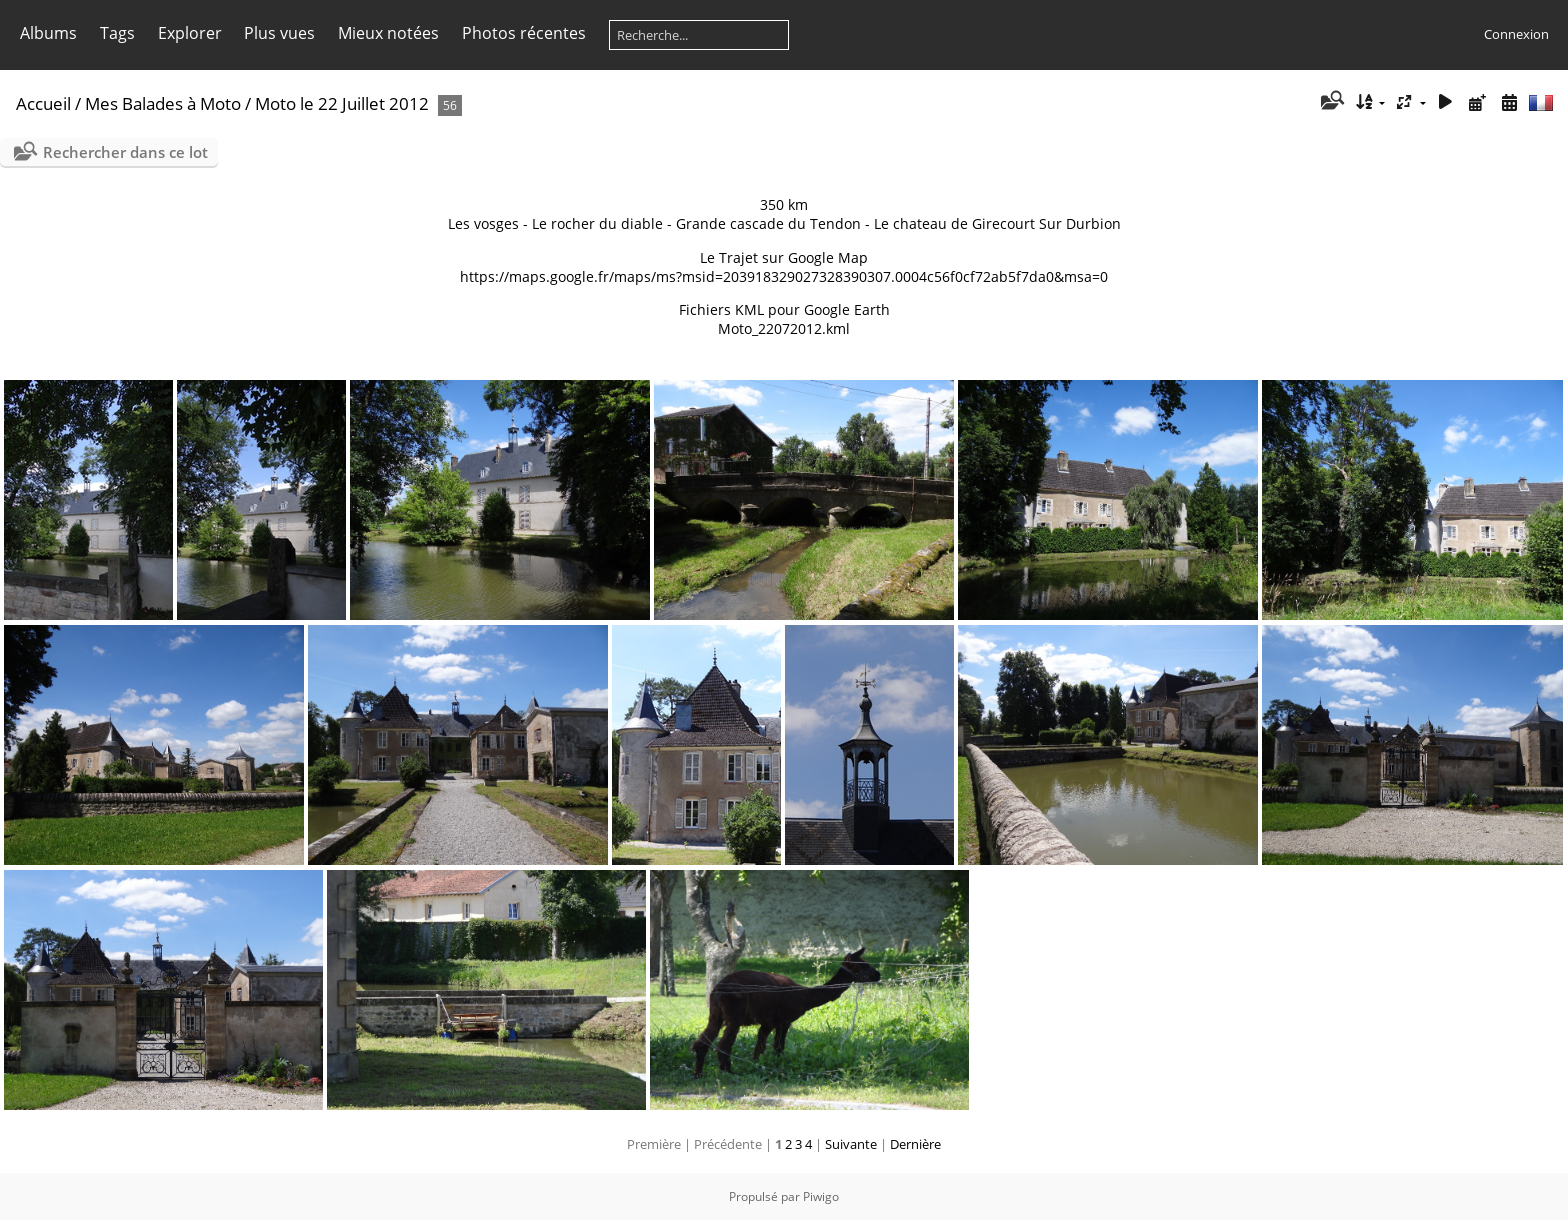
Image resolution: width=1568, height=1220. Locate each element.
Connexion (1516, 34)
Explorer (190, 33)
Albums (48, 33)
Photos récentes (524, 33)
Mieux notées (388, 33)
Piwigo (821, 1196)
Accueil (43, 103)
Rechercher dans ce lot (125, 152)
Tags (117, 33)
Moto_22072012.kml (784, 328)
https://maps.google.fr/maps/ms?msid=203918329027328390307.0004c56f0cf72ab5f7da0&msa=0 (784, 276)
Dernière (915, 1144)
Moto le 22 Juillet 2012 (342, 103)
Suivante (851, 1144)
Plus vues (279, 33)
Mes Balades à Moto (163, 103)
